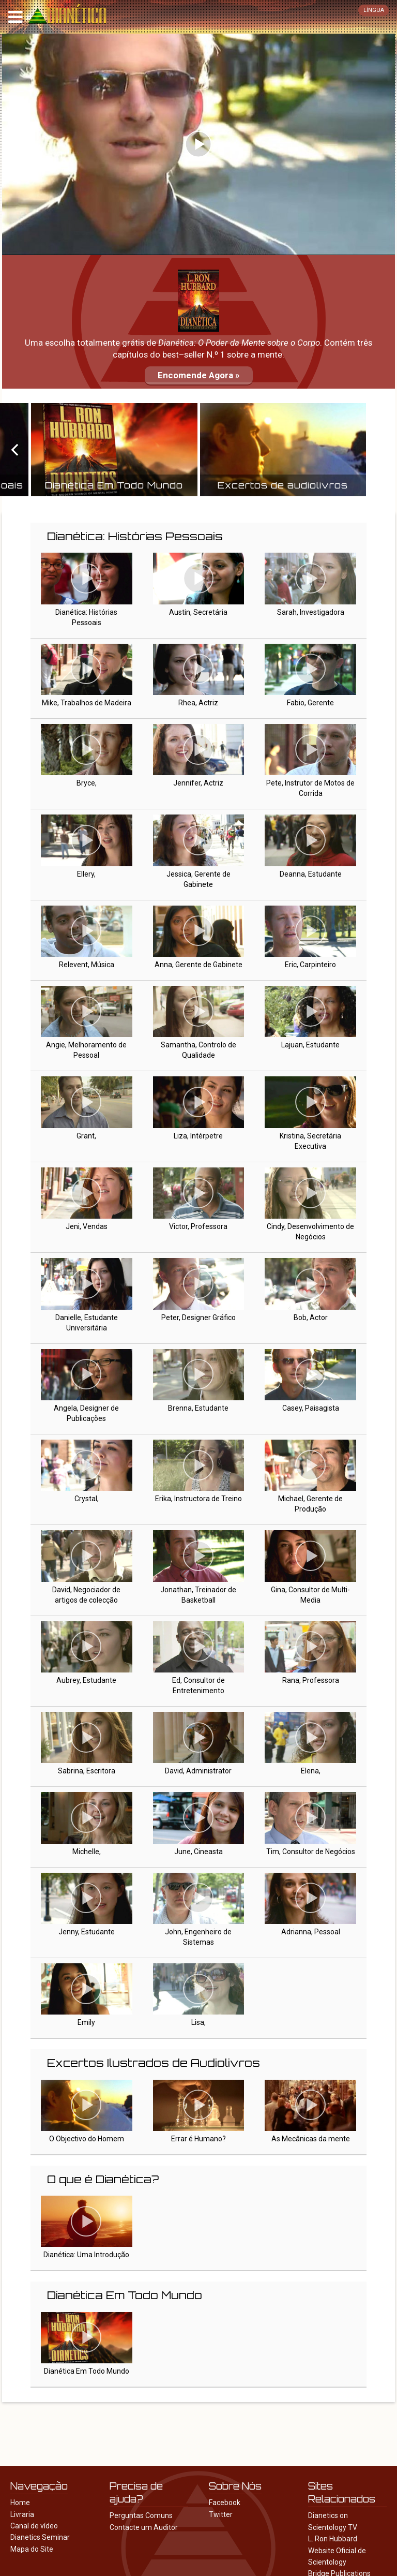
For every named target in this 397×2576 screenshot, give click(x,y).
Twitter (221, 2514)
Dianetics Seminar (40, 2537)
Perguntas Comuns (141, 2515)
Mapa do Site (31, 2549)
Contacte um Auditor (144, 2527)
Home (20, 2502)
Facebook (224, 2502)
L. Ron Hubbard (332, 2539)
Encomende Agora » (199, 375)
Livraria (22, 2514)
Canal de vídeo (34, 2526)
